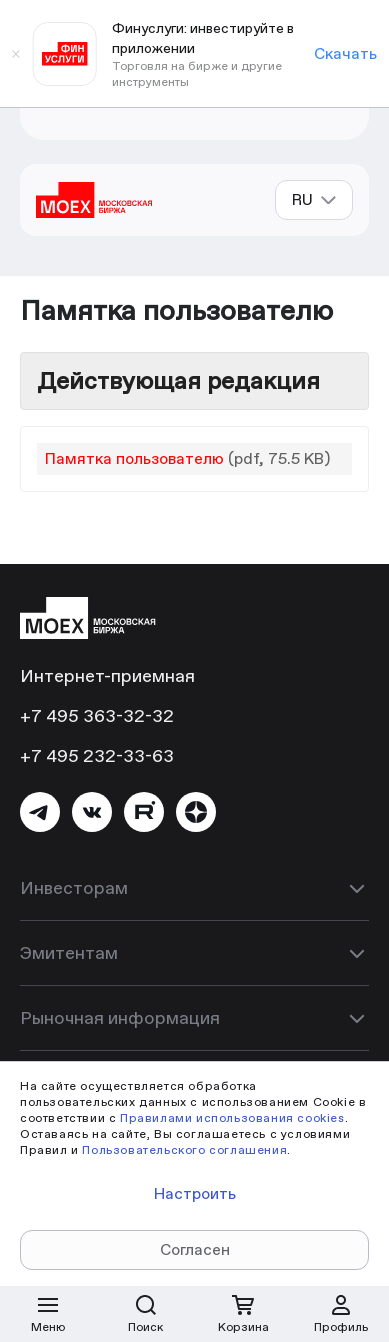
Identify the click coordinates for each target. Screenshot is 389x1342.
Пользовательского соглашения (184, 1149)
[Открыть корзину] (243, 1314)
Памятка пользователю (134, 458)
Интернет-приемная (107, 675)
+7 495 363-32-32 (97, 715)
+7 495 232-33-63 (97, 755)
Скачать (345, 53)
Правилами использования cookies (232, 1117)
